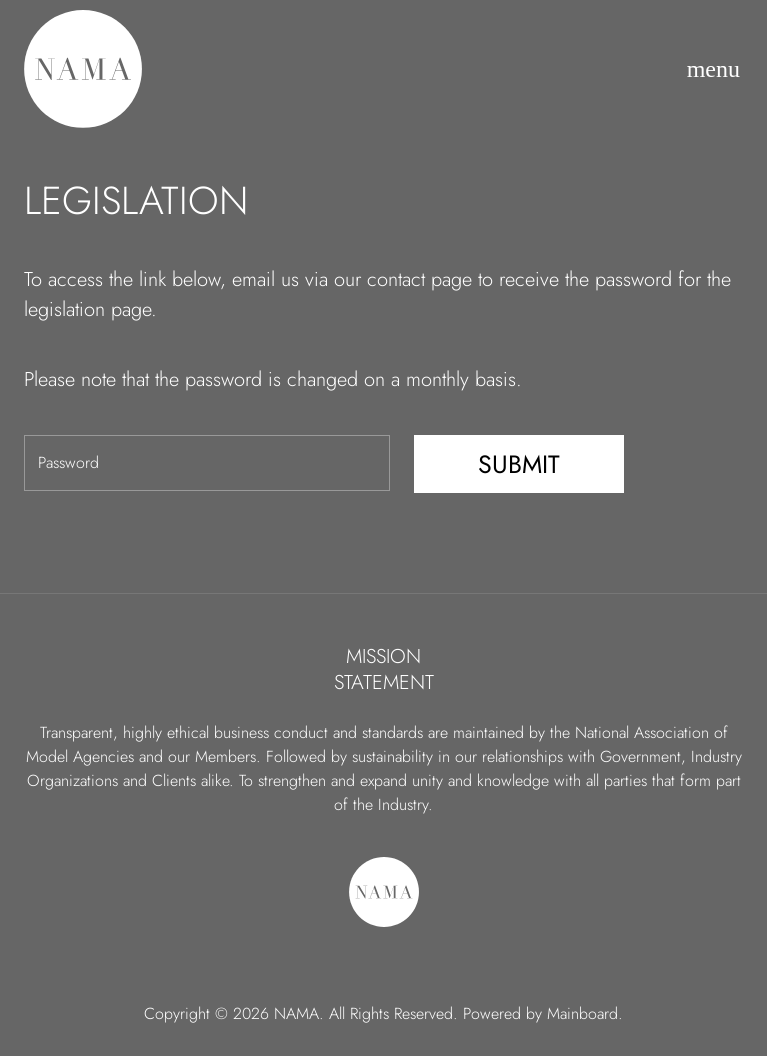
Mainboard (582, 1013)
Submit (519, 464)
